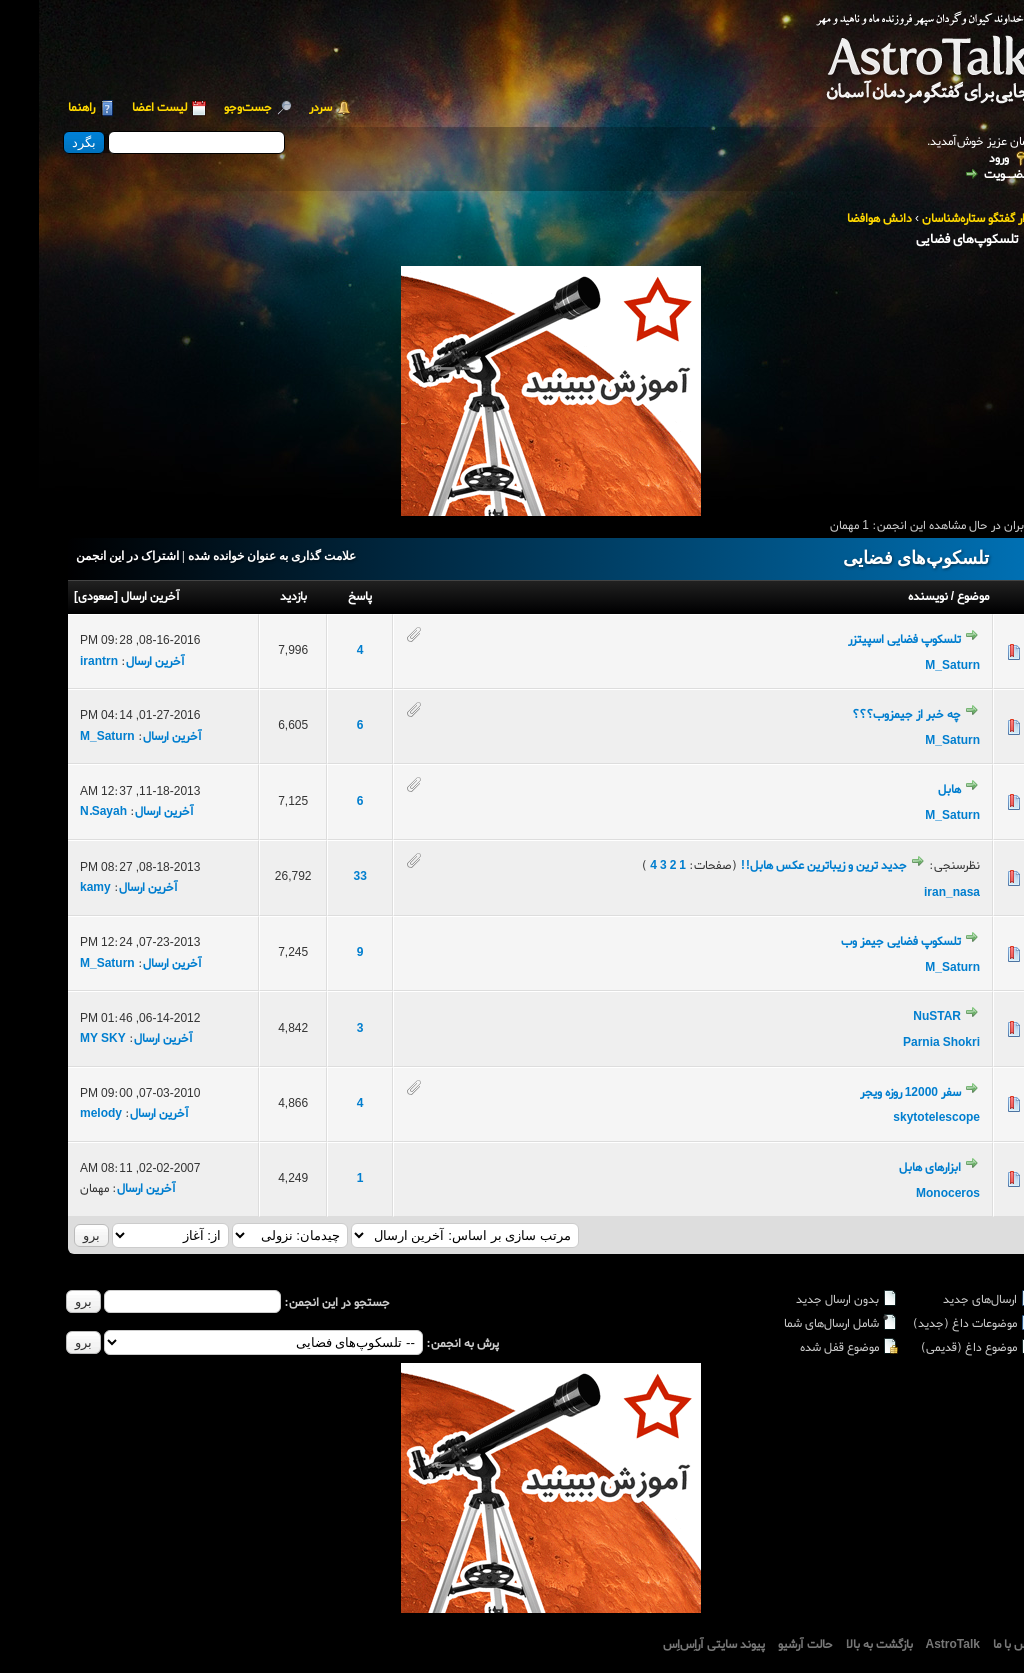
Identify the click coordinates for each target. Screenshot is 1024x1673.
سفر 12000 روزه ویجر (871, 1093)
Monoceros (909, 1194)
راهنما (42, 108)
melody (62, 1114)
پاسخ (321, 597)
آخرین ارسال (111, 597)
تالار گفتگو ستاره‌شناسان (940, 219)
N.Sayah (64, 812)
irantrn (60, 662)
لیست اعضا (120, 108)
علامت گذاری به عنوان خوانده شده (233, 556)
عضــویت (967, 175)
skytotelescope (897, 1118)
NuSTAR (898, 1017)
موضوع (934, 597)
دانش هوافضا (840, 219)
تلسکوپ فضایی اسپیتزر (865, 640)
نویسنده (889, 597)
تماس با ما (978, 1645)
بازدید (254, 597)
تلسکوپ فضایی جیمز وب (862, 942)
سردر (281, 108)
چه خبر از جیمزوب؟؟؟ (867, 715)
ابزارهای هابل (891, 1168)
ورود (960, 159)
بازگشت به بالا (840, 1645)
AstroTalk (914, 1645)
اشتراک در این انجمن (88, 556)
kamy (56, 888)
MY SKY (64, 1039)
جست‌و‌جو (209, 108)
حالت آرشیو (766, 1645)
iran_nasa (913, 893)
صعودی (57, 597)
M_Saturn (913, 666)
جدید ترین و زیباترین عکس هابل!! (784, 866)
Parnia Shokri (902, 1043)
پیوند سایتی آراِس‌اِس (675, 1645)
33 (321, 877)
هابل (910, 790)
